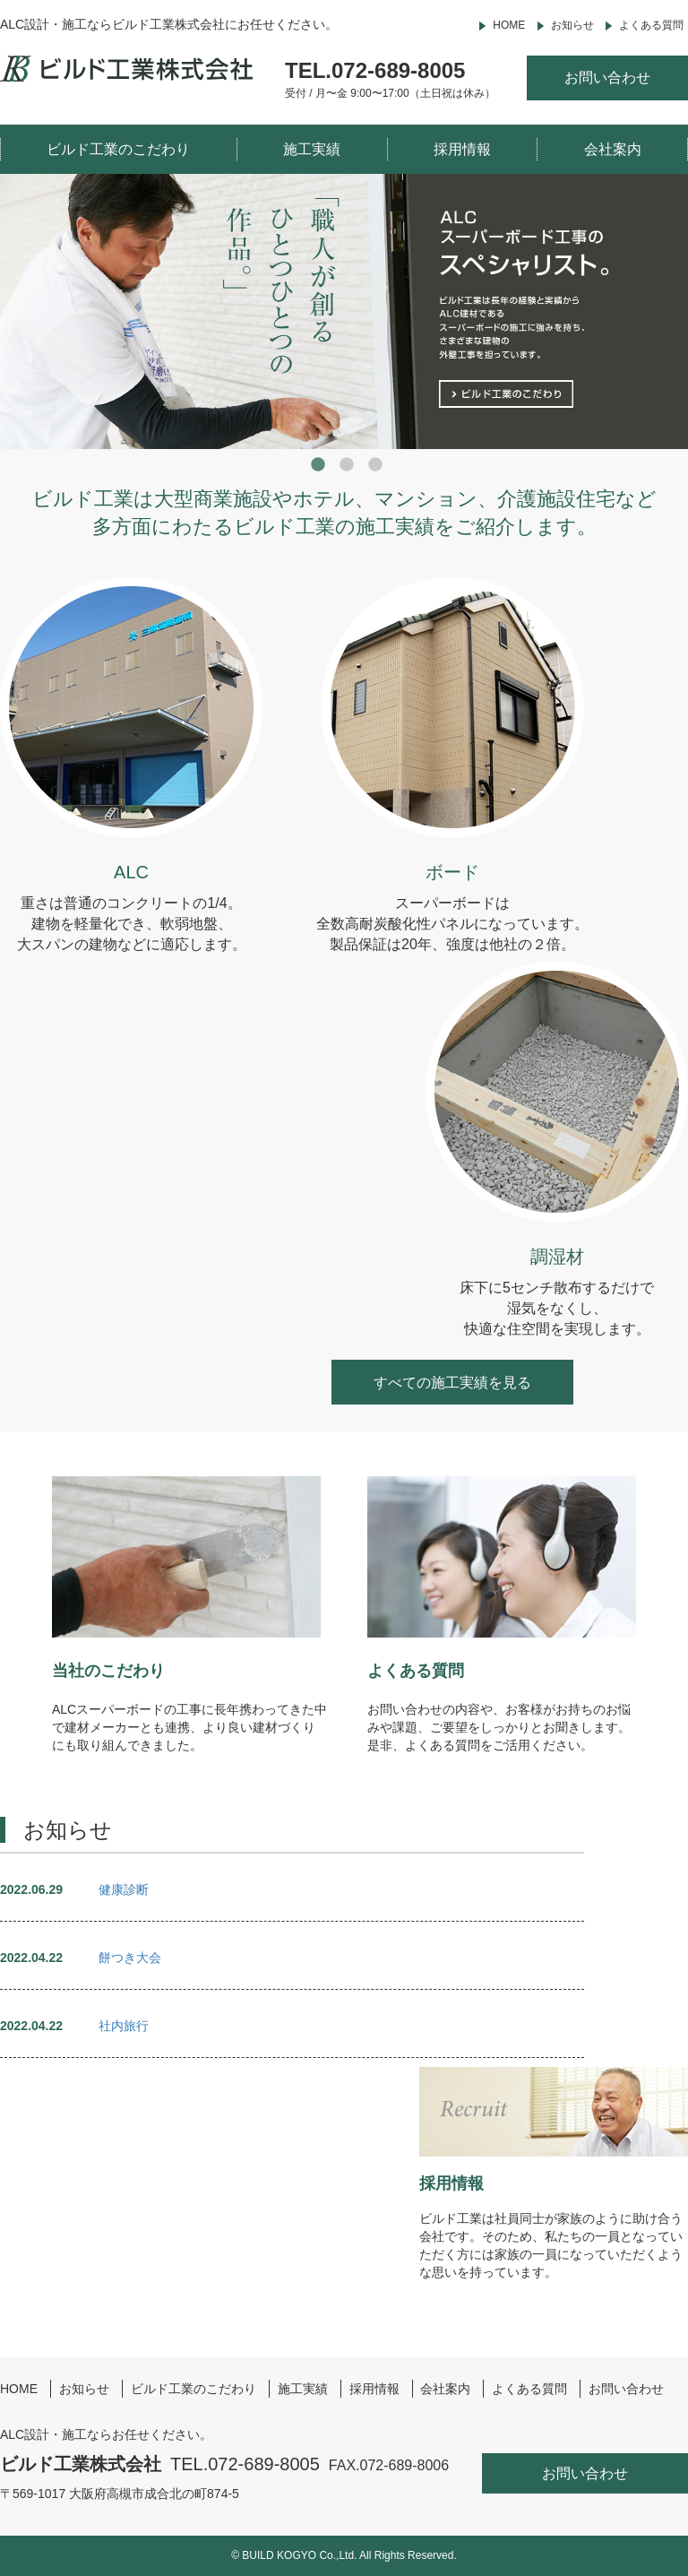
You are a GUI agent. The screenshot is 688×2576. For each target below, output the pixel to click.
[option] (344, 311)
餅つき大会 (130, 1957)
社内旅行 (124, 2025)
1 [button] (319, 465)
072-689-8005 (398, 70)
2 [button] (348, 465)
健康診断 (124, 1889)
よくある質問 (651, 25)
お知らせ (572, 25)
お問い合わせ (607, 77)
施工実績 (311, 149)
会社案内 (612, 149)
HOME (509, 25)
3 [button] (376, 465)
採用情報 (462, 149)
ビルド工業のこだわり (118, 149)
